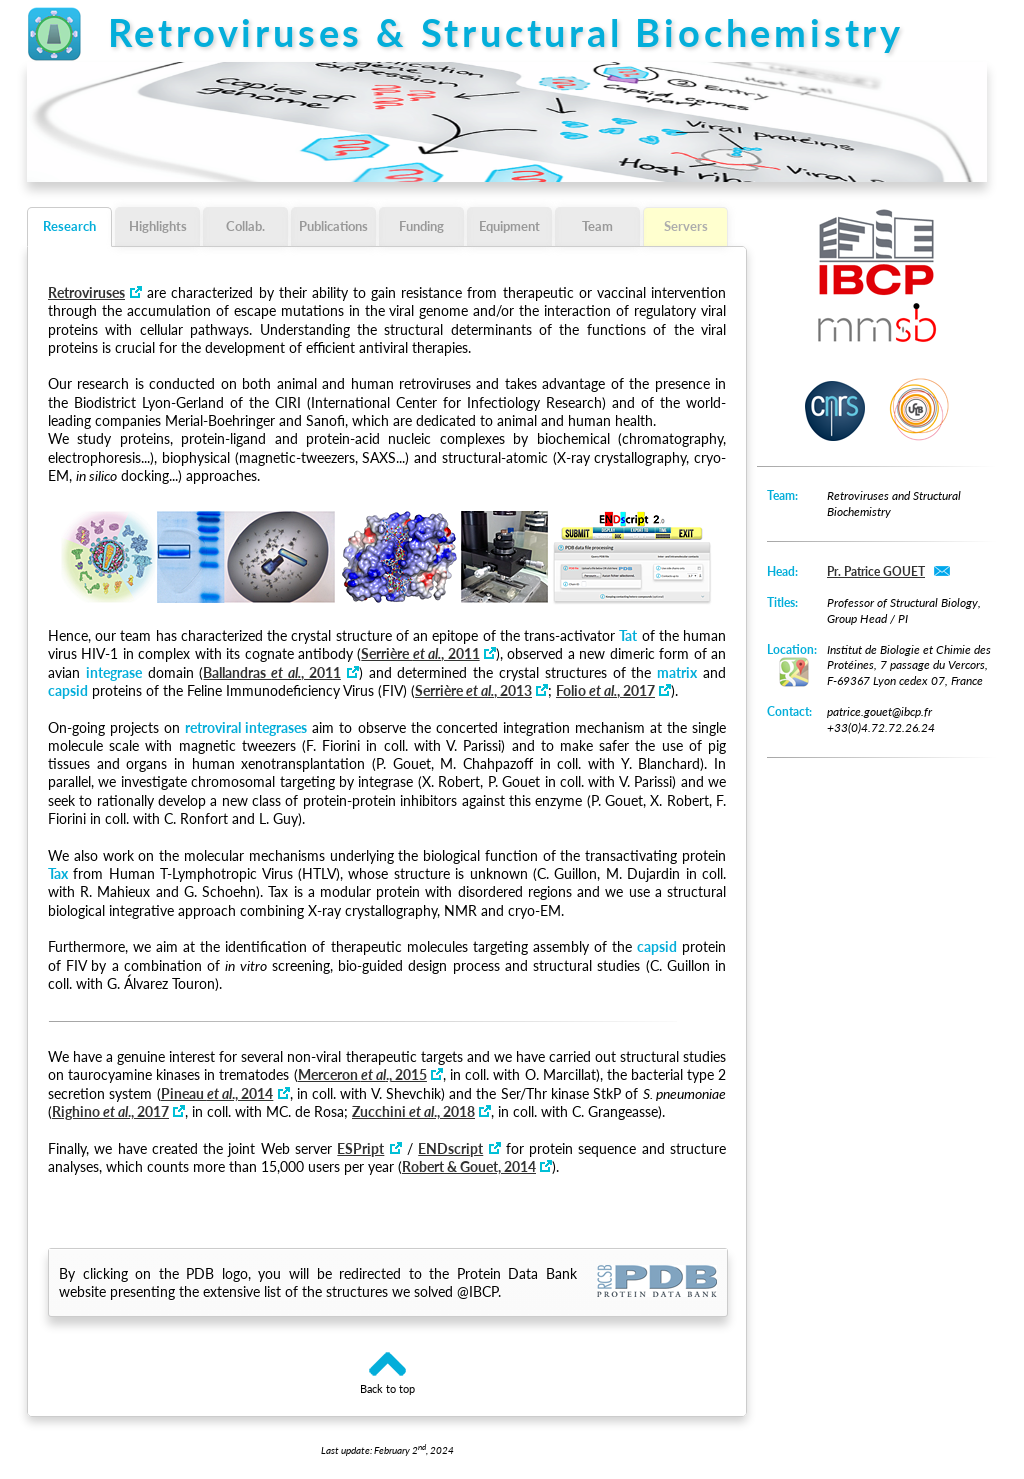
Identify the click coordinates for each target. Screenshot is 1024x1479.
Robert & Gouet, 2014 (469, 1166)
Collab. (245, 226)
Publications (333, 226)
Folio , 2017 (605, 690)
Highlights (158, 226)
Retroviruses (86, 292)
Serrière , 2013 (473, 690)
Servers (686, 226)
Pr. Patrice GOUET (876, 571)
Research (69, 226)
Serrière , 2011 (420, 653)
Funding (421, 226)
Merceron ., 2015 (362, 1074)
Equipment (509, 226)
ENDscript (450, 1148)
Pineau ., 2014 (217, 1093)
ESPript (360, 1148)
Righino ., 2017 (110, 1111)
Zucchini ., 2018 (413, 1111)
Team (597, 226)
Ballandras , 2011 (271, 672)
